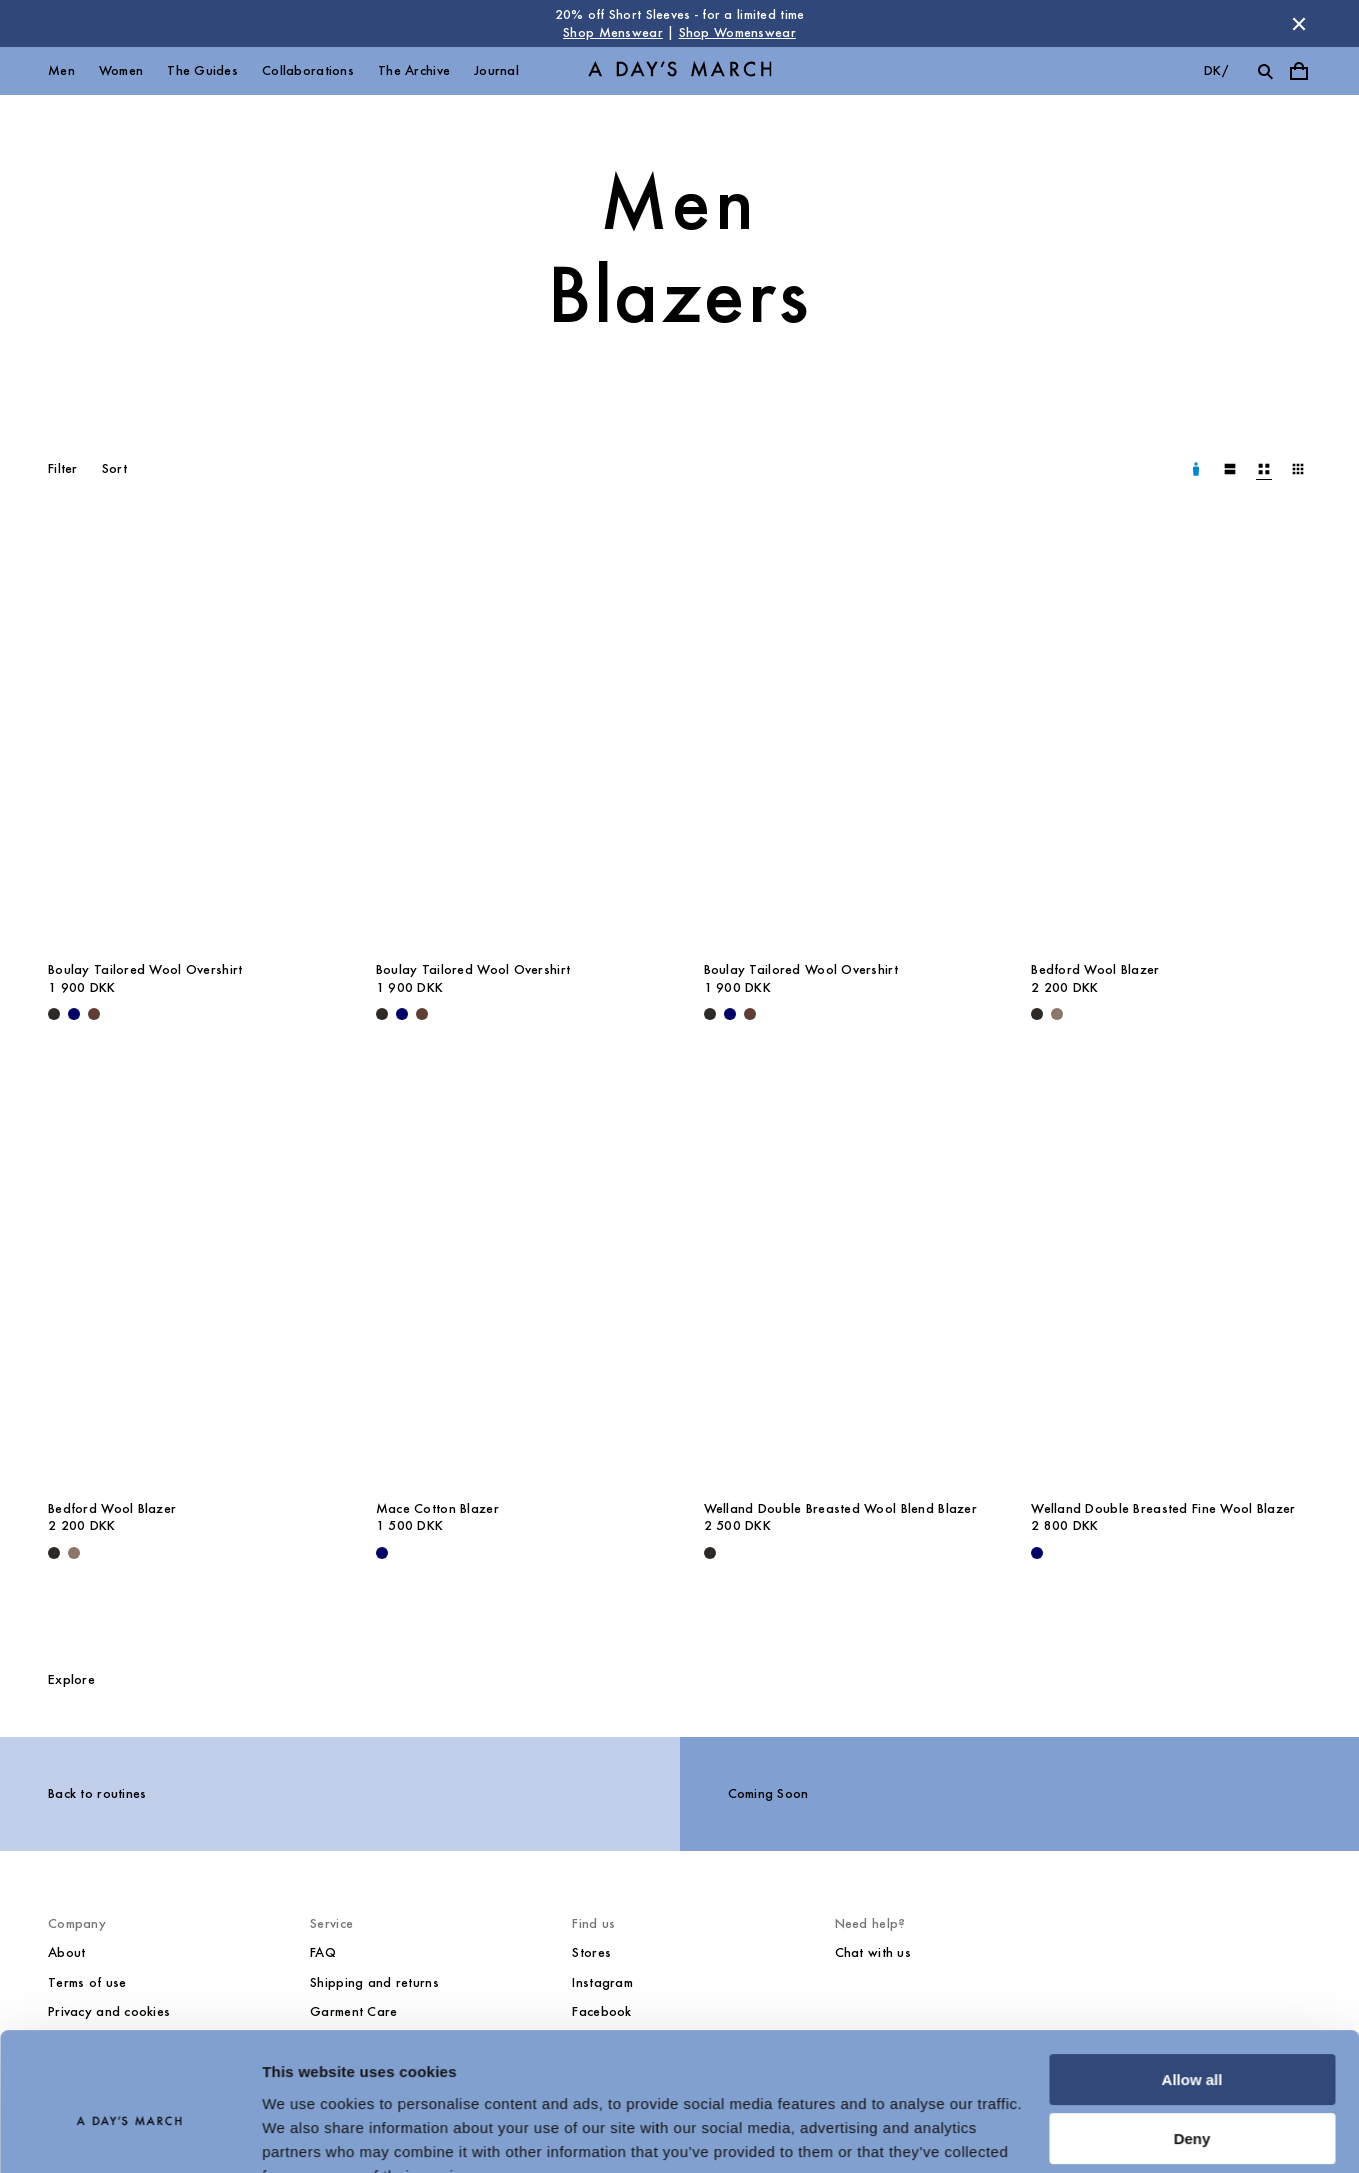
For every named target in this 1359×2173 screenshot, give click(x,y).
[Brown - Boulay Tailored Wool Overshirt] (94, 1014)
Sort (114, 468)
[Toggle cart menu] (1299, 71)
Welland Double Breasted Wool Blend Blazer (840, 1508)
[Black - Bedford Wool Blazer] (1037, 1014)
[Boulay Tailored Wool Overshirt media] (188, 740)
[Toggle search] (1265, 71)
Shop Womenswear (737, 32)
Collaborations (308, 70)
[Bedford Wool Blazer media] (1171, 740)
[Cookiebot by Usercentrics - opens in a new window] (129, 2134)
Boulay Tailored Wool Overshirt (145, 969)
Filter (63, 468)
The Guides (202, 70)
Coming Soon (768, 1793)
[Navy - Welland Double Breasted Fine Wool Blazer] (1037, 1553)
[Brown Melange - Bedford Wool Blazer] (1057, 1014)
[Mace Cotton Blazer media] (516, 1278)
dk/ (1216, 70)
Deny (1192, 2041)
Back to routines (97, 1793)
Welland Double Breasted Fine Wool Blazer (1163, 1508)
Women (121, 70)
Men (61, 70)
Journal (496, 70)
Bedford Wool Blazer (1095, 969)
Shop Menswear (613, 32)
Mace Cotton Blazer (437, 1508)
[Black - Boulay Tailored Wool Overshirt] (54, 1014)
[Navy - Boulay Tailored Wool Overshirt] (74, 1014)
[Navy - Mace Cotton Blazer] (382, 1553)
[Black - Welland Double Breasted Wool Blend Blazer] (710, 1553)
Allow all (1192, 1983)
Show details (308, 2133)
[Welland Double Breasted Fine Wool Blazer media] (1171, 1278)
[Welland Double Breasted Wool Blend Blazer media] (844, 1278)
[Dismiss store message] (1299, 24)
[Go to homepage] (680, 71)
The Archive (414, 70)
